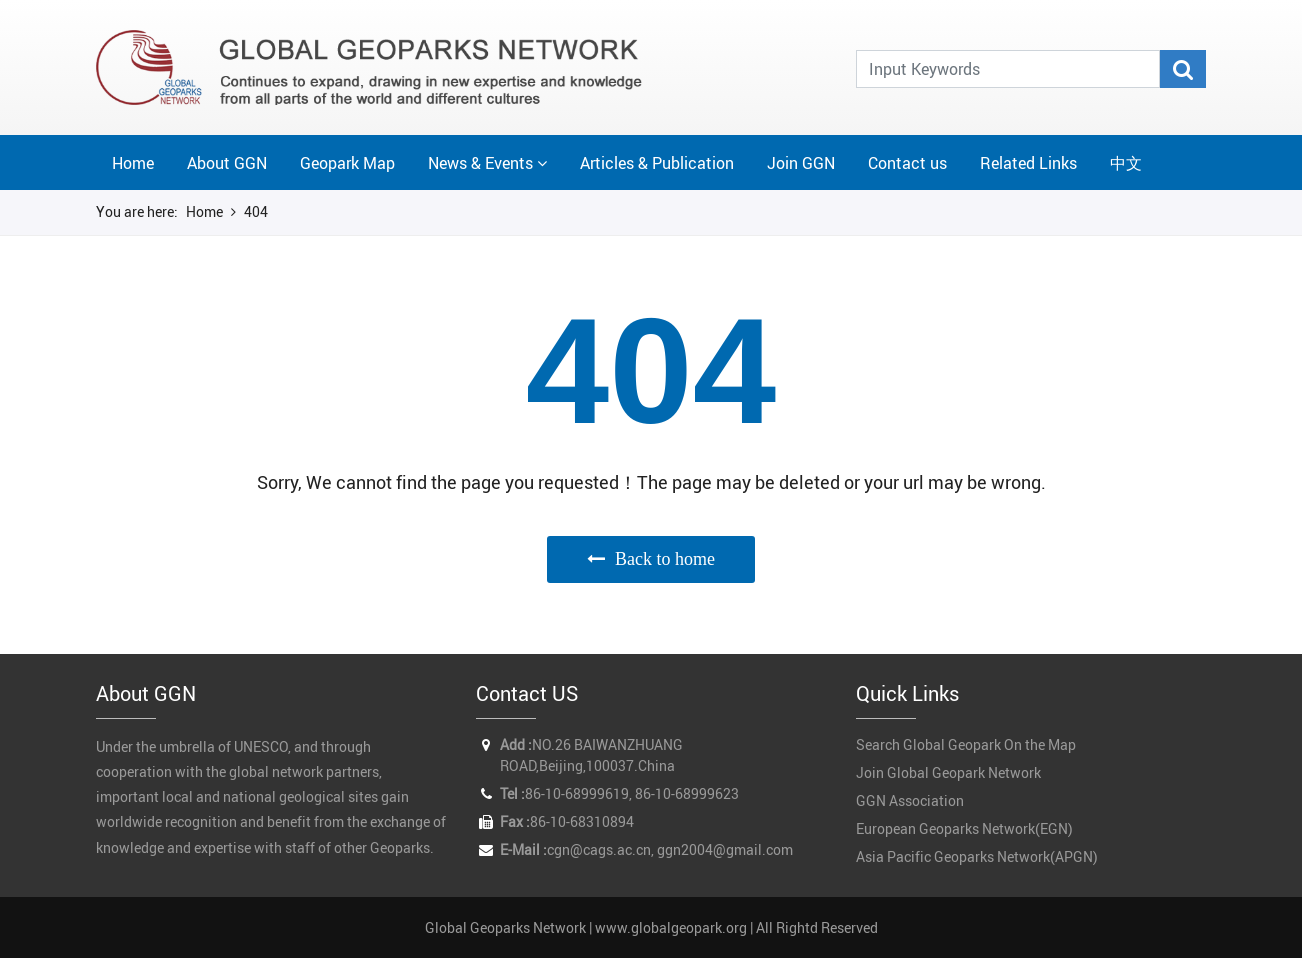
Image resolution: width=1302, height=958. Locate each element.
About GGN (227, 163)
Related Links (1028, 163)
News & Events (480, 163)
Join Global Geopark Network (948, 772)
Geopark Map (347, 163)
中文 (1126, 163)
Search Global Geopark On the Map (966, 744)
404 (256, 211)
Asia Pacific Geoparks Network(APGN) (977, 856)
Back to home (665, 559)
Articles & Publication (657, 163)
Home (133, 163)
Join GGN (801, 163)
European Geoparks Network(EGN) (964, 828)
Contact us (907, 163)
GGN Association (910, 800)
